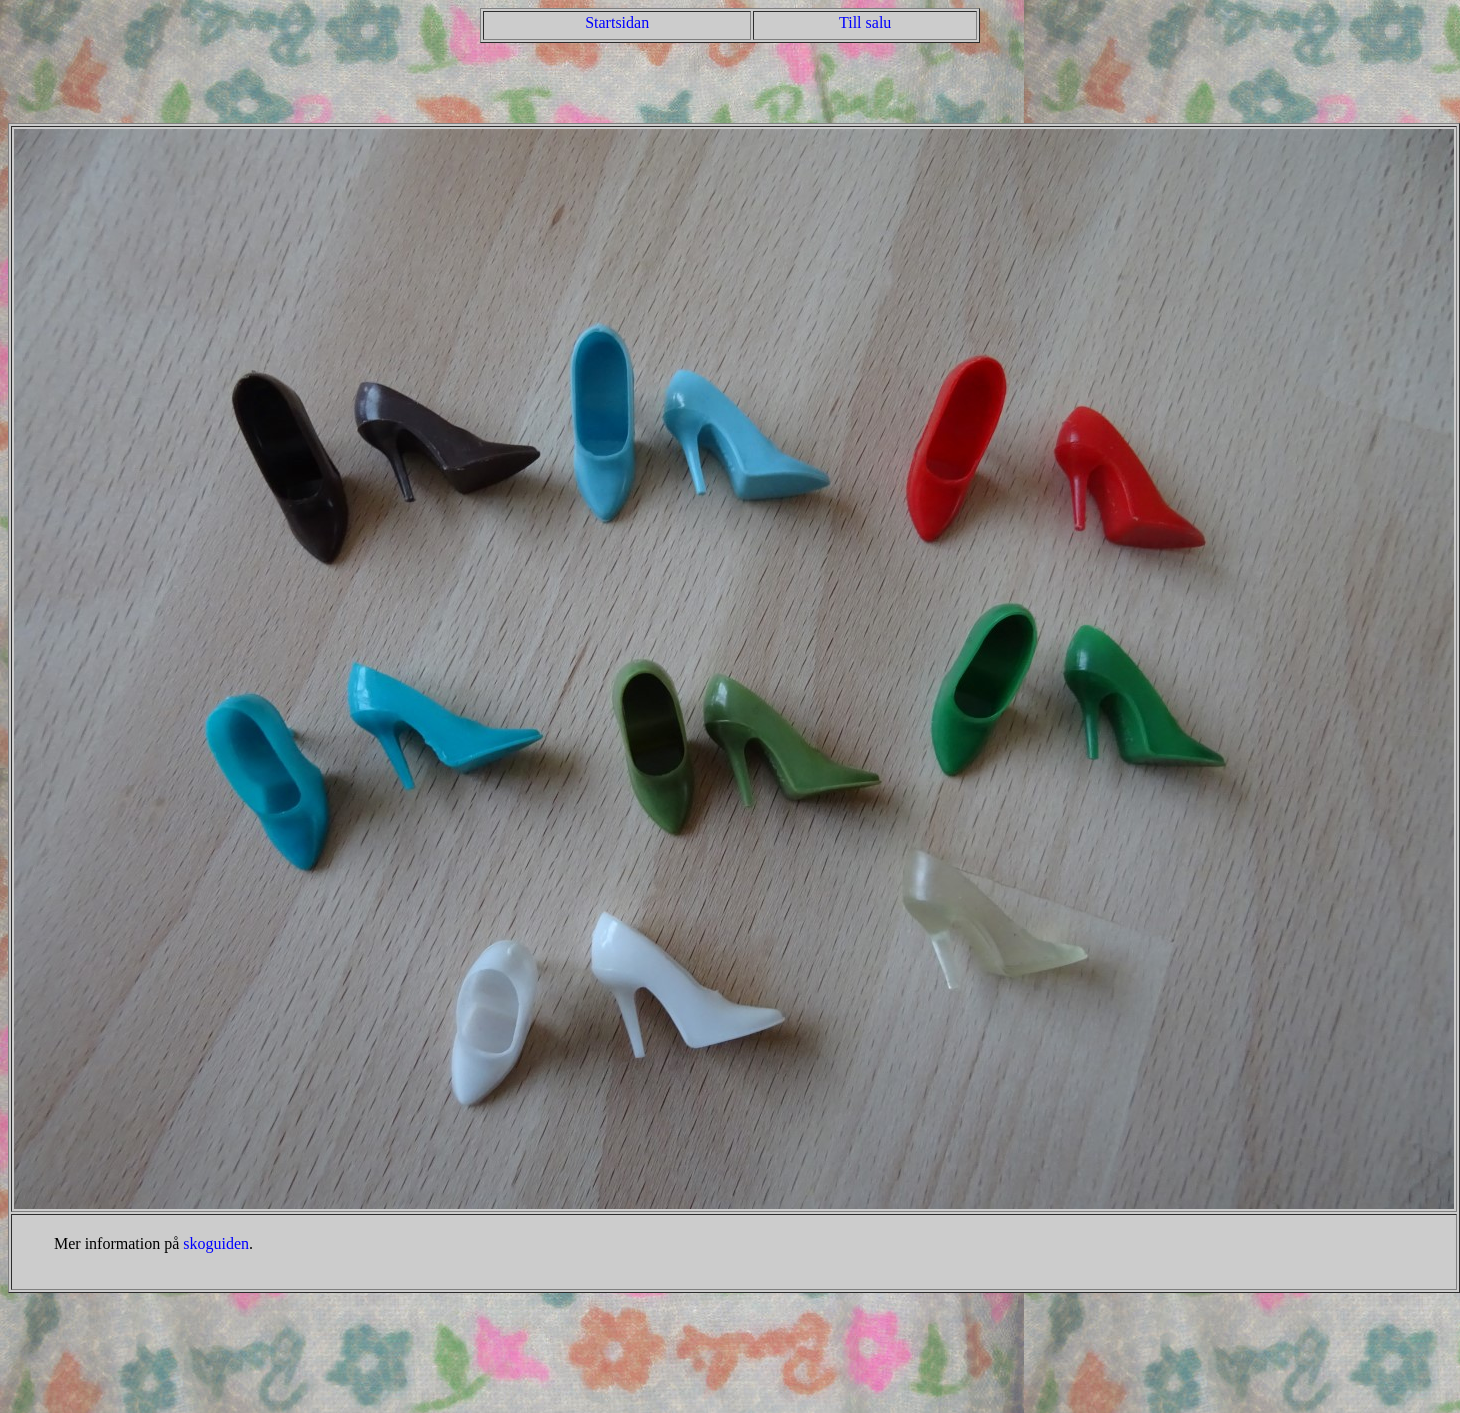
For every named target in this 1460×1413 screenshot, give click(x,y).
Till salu (865, 22)
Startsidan (617, 22)
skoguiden (216, 1243)
